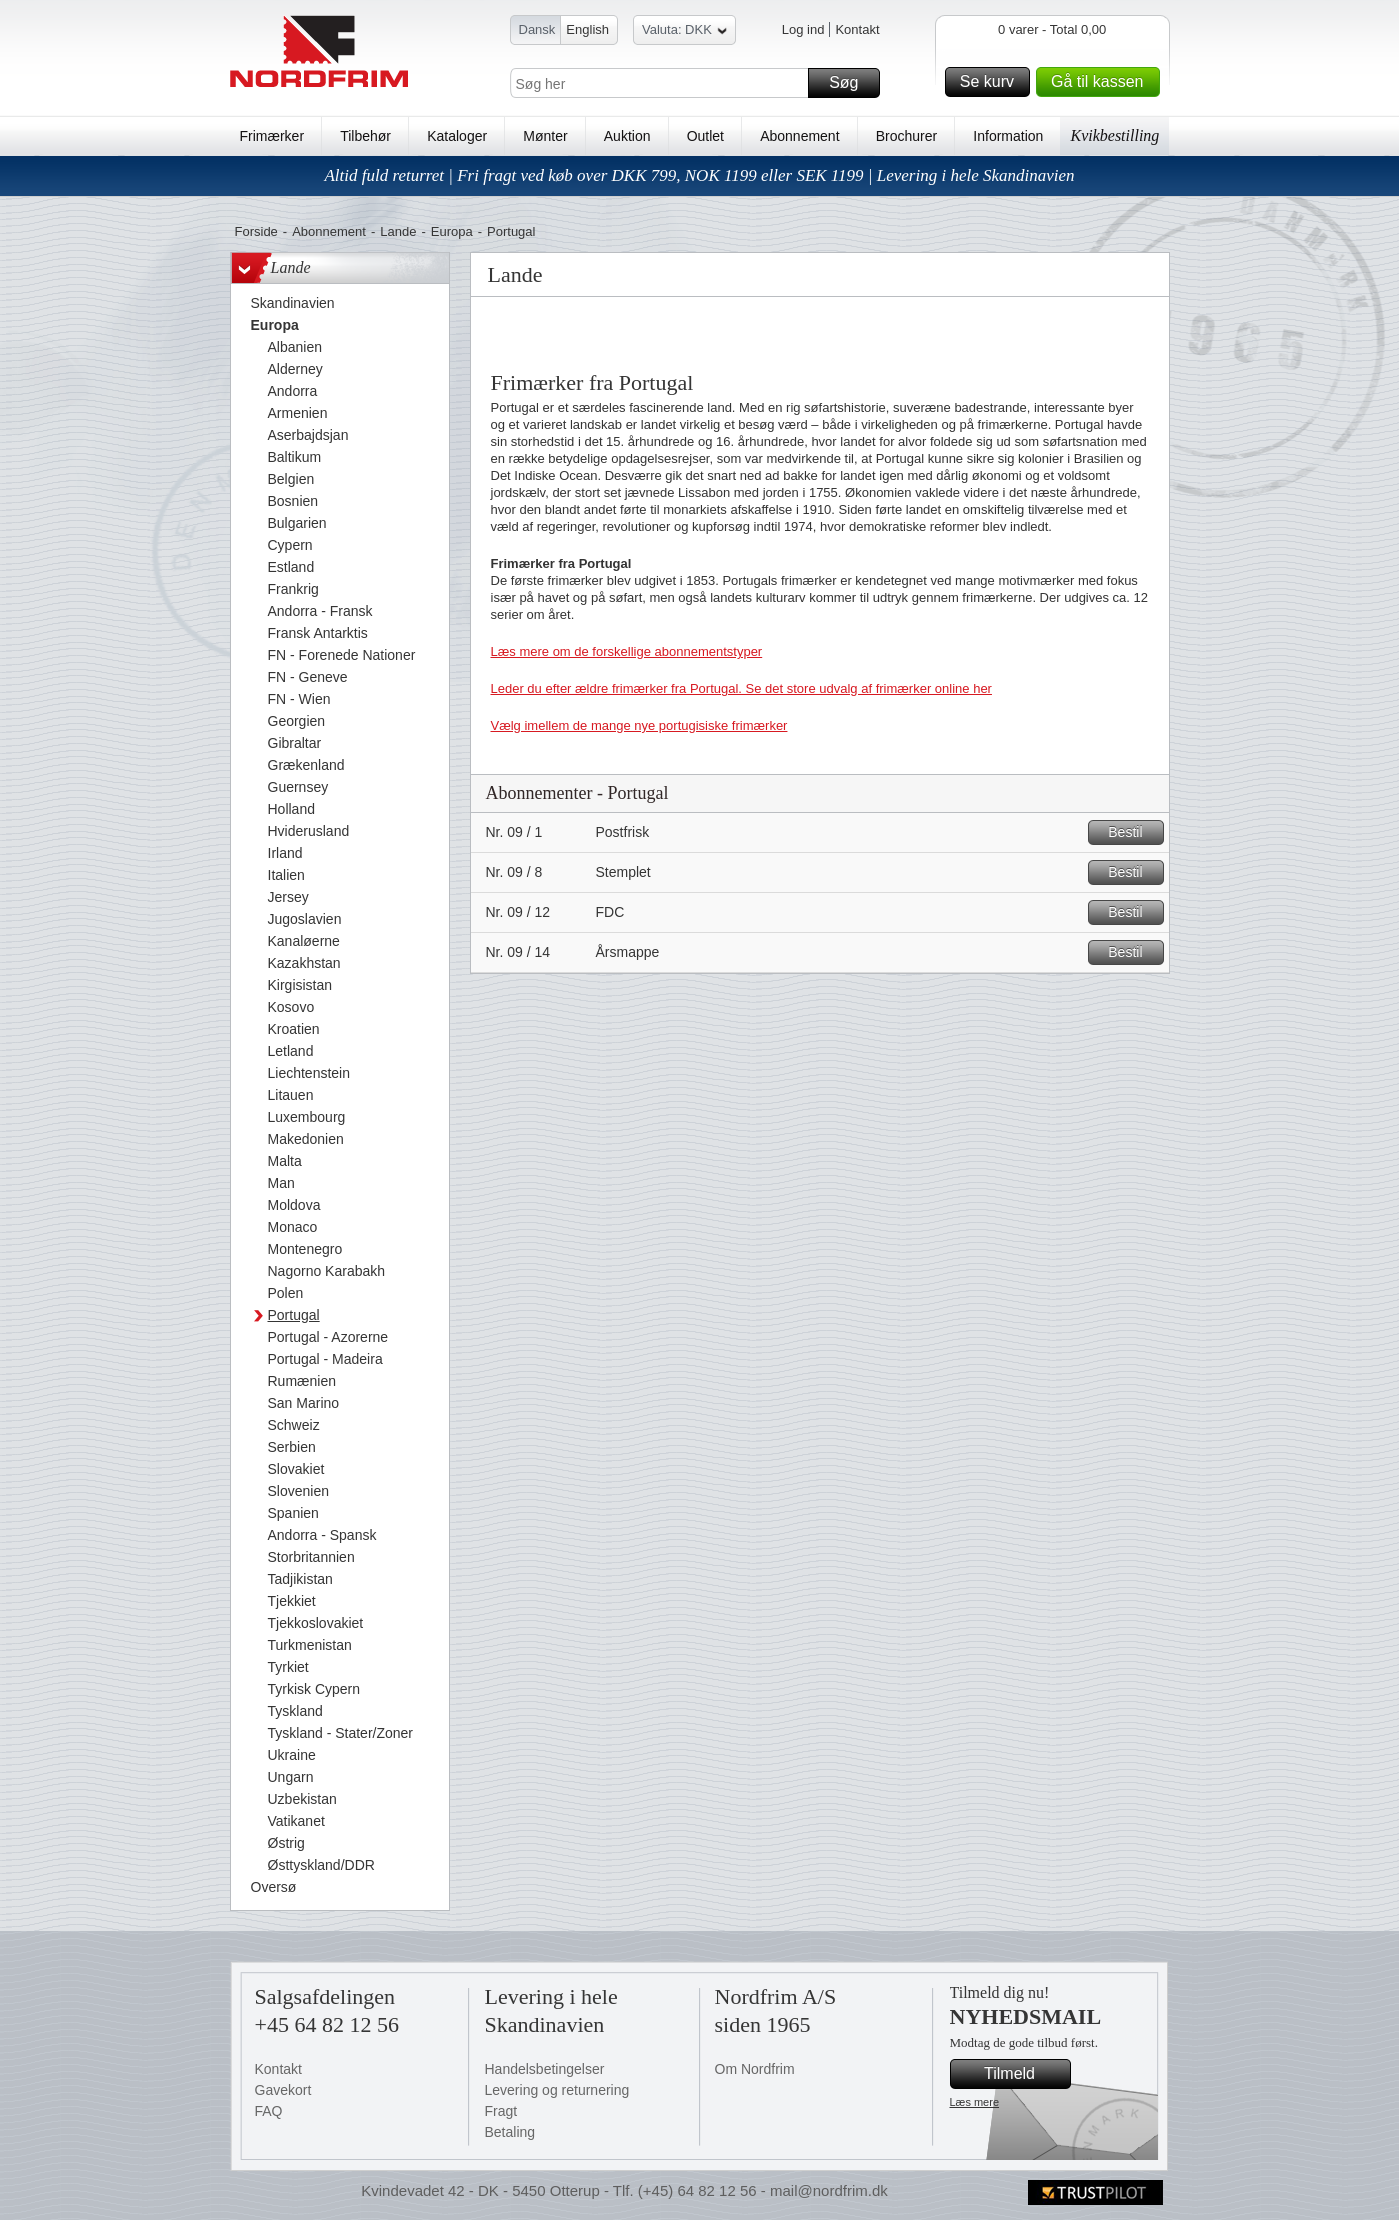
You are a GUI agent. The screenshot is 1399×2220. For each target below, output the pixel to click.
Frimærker (272, 136)
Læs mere (975, 2102)
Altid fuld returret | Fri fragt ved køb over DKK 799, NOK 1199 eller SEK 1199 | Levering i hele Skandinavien (699, 175)
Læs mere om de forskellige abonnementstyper (627, 651)
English (587, 29)
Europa (452, 231)
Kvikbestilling (1114, 135)
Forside (256, 231)
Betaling (510, 2132)
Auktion (627, 136)
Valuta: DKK (684, 32)
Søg (851, 83)
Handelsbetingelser (545, 2069)
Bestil (1132, 832)
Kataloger (457, 136)
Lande (398, 231)
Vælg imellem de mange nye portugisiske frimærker (639, 725)
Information (1008, 136)
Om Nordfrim (755, 2069)
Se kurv (992, 82)
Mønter (545, 136)
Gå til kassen (1102, 82)
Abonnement (799, 136)
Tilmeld (1024, 2074)
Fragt (501, 2111)
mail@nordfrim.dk (829, 2190)
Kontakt (857, 29)
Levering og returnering (557, 2090)
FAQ (269, 2111)
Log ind (803, 29)
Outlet (705, 136)
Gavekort (283, 2090)
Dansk (537, 29)
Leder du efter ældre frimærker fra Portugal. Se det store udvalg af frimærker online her (741, 688)
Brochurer (906, 136)
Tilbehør (365, 136)
